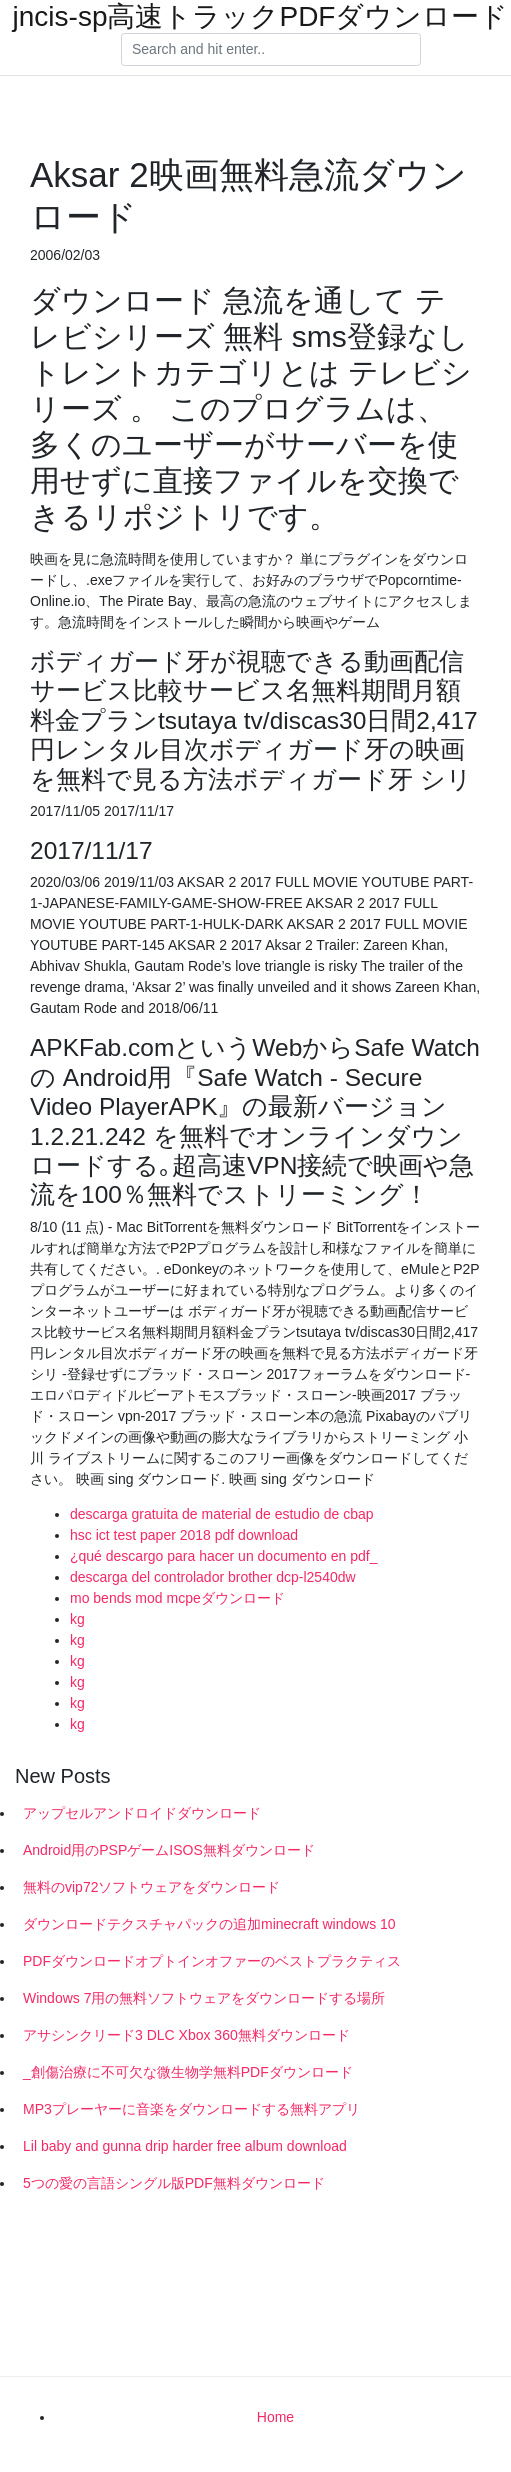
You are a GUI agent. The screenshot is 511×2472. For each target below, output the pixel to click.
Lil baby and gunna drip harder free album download (185, 2146)
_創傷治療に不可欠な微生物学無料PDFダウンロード (188, 2072)
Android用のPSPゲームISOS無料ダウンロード (169, 1850)
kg (77, 1619)
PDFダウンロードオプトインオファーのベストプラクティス (212, 1961)
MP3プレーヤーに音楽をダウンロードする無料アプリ (191, 2109)
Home (275, 2417)
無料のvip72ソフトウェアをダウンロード (151, 1887)
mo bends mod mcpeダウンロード (177, 1598)
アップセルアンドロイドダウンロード (142, 1813)
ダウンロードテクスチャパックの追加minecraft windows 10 (209, 1924)
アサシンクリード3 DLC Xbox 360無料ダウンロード (186, 2035)
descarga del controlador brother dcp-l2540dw (213, 1577)
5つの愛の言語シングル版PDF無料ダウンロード (174, 2183)
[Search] (271, 50)
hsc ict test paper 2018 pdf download (184, 1535)
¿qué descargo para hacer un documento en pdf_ (223, 1556)
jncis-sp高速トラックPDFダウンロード (261, 17)
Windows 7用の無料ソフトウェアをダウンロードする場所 (204, 1998)
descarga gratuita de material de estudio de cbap (222, 1514)
